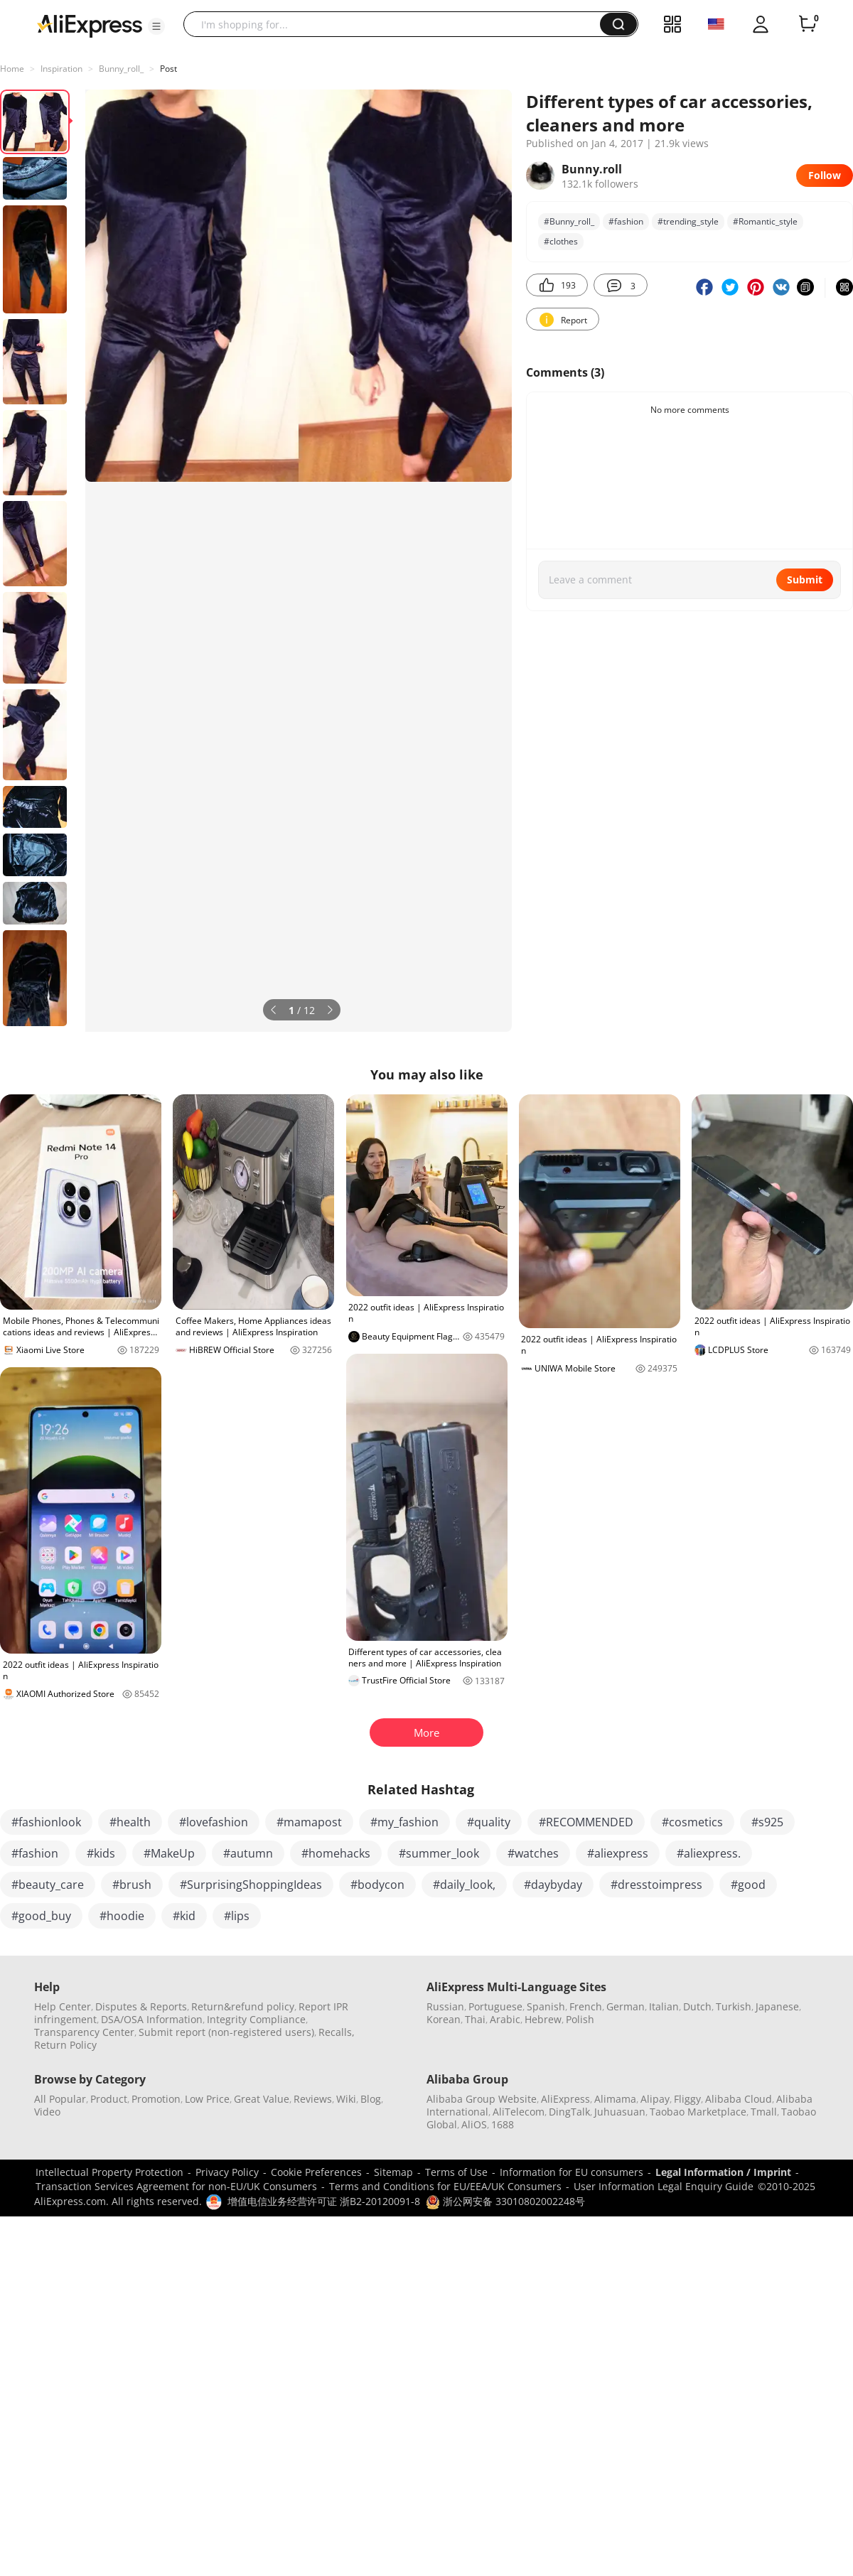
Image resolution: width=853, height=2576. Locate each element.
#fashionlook (46, 1822)
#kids (101, 1853)
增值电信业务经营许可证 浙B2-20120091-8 (323, 2201)
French (585, 2006)
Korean (443, 2019)
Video (47, 2111)
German (625, 2006)
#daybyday (553, 1884)
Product (108, 2099)
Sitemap (393, 2172)
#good (748, 1884)
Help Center (62, 2006)
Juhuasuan (619, 2111)
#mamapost (309, 1822)
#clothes (561, 241)
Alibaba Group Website (481, 2099)
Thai (475, 2019)
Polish (580, 2019)
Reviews (313, 2099)
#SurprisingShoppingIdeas (251, 1884)
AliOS (474, 2124)
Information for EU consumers (571, 2172)
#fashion (625, 221)
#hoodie (122, 1916)
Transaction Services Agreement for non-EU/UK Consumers (176, 2186)
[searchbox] (397, 24)
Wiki (346, 2099)
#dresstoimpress (656, 1884)
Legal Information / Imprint (723, 2172)
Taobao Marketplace (698, 2111)
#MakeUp (169, 1853)
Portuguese (495, 2006)
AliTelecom (518, 2111)
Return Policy (65, 2045)
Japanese (777, 2006)
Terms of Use (456, 2172)
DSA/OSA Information (152, 2019)
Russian (445, 2006)
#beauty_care (47, 1884)
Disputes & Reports (141, 2006)
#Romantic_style (765, 221)
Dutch (697, 2006)
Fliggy (687, 2099)
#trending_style (688, 221)
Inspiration (61, 69)
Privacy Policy (227, 2172)
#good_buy (41, 1916)
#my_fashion (404, 1822)
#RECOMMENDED (586, 1822)
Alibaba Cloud (738, 2099)
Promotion (156, 2099)
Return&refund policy (242, 2006)
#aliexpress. (709, 1853)
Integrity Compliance (256, 2019)
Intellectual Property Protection (109, 2172)
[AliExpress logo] (89, 25)
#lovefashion (213, 1822)
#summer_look (439, 1853)
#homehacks (335, 1853)
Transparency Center (84, 2032)
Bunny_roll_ (121, 69)
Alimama (615, 2099)
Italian (664, 2006)
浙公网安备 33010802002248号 (505, 2201)
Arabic (505, 2019)
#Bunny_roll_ (569, 221)
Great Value (261, 2099)
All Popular (60, 2099)
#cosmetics (692, 1822)
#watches (533, 1853)
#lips (237, 1916)
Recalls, (336, 2032)
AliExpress (565, 2099)
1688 (502, 2124)
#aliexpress (617, 1853)
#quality (488, 1822)
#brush (131, 1884)
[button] (156, 26)
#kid (184, 1916)
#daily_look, (464, 1884)
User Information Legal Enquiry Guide (663, 2186)
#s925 (767, 1822)
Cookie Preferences (316, 2172)
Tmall (764, 2111)
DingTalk (569, 2111)
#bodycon (377, 1884)
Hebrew (543, 2019)
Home (12, 69)
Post (168, 69)
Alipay (655, 2099)
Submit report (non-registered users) (226, 2032)
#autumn (248, 1853)
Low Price (207, 2099)
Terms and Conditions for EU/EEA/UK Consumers (445, 2186)
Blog (370, 2099)
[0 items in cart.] (807, 24)
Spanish (546, 2006)
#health (130, 1822)
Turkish (733, 2006)
